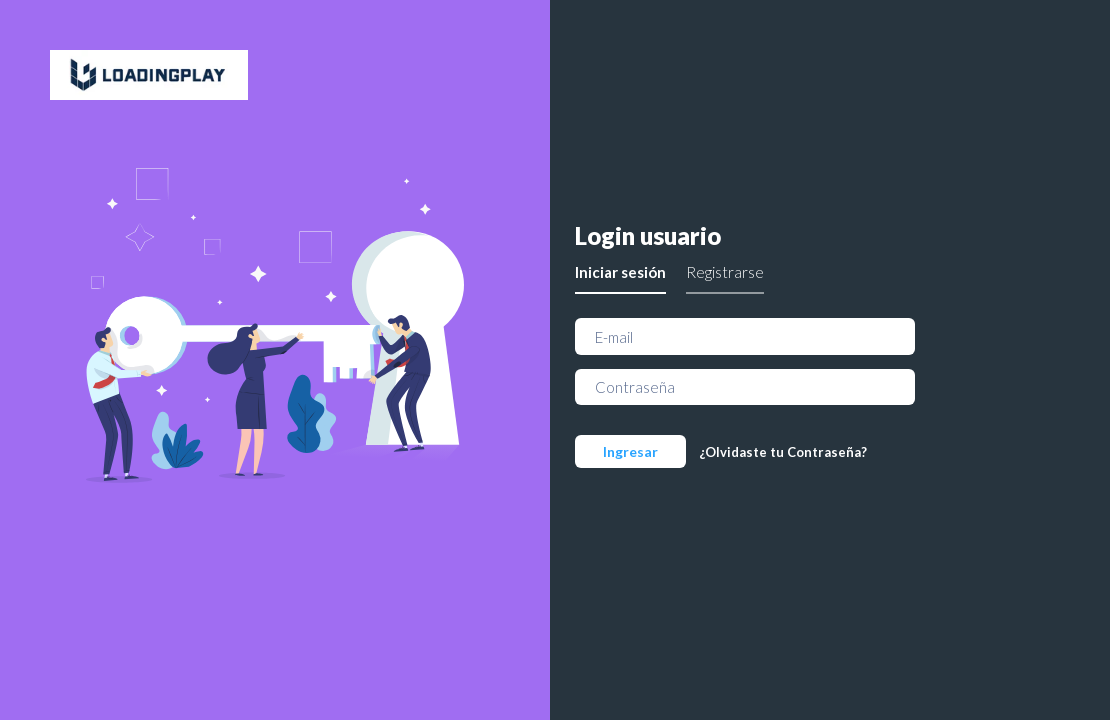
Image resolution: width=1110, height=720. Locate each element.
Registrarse (725, 272)
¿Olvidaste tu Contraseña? (783, 452)
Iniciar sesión (620, 272)
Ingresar (630, 451)
